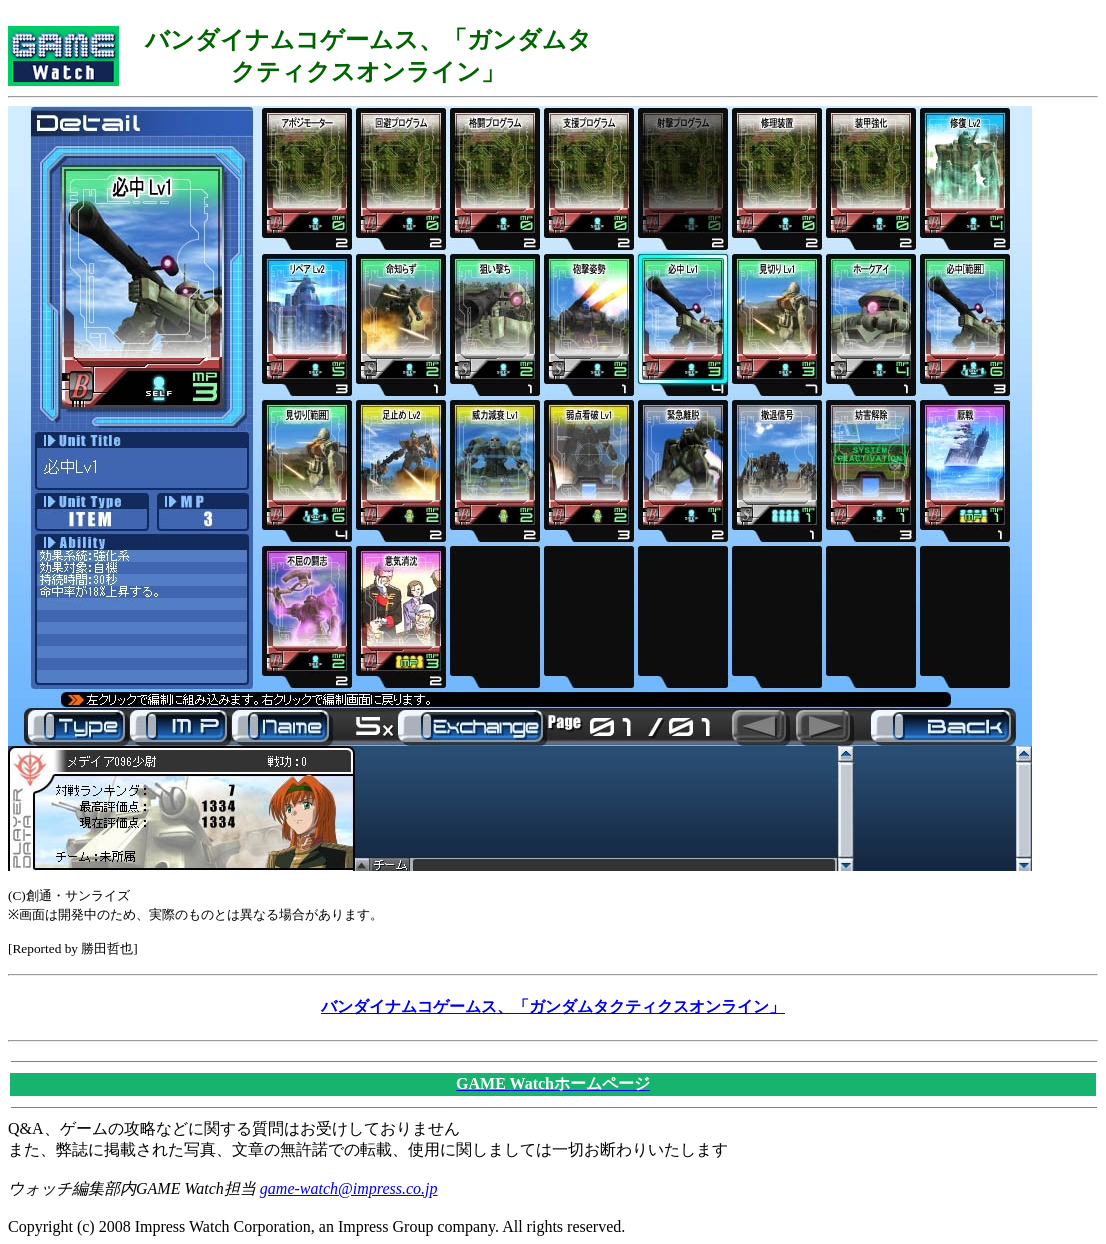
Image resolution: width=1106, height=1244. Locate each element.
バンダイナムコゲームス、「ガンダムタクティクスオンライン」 (553, 1006)
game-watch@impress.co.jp (349, 1188)
